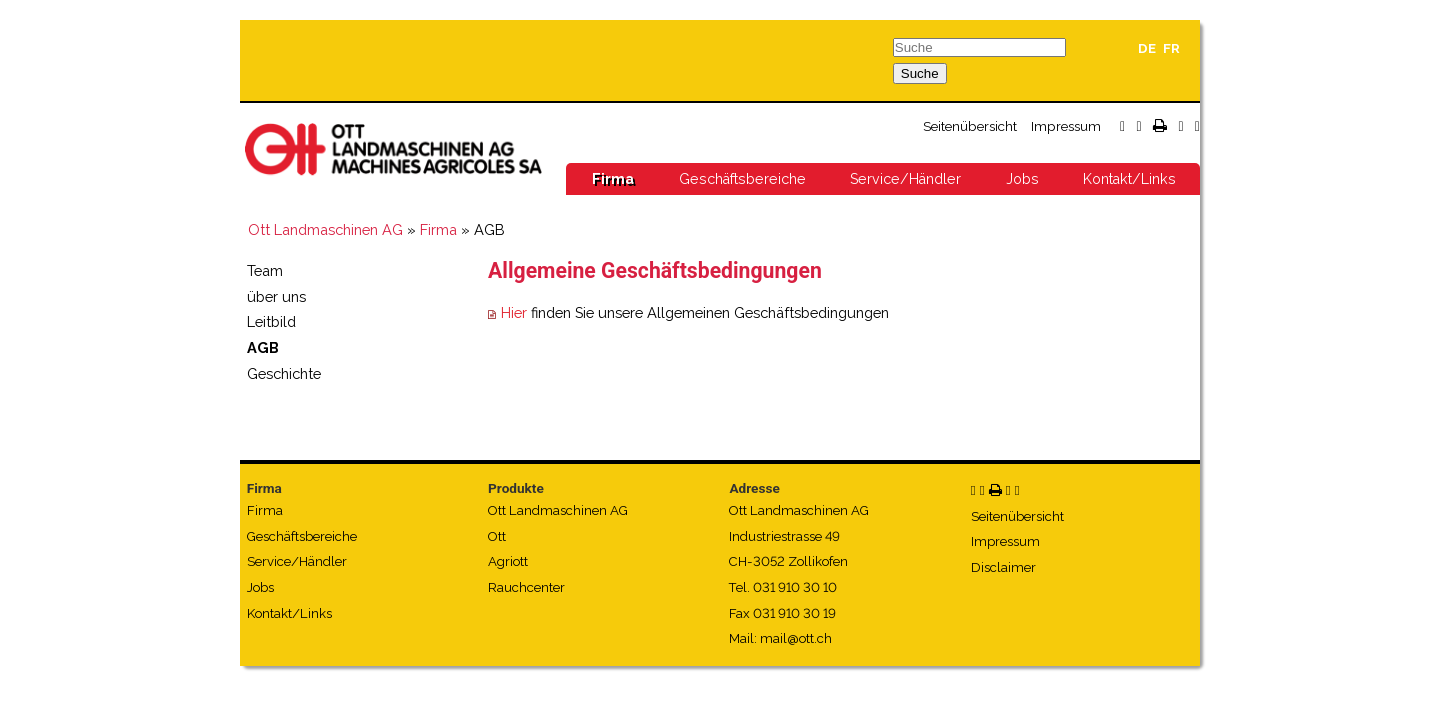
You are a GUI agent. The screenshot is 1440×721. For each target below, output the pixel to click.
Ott (497, 536)
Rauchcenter (526, 587)
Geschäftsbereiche (742, 179)
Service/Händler (905, 179)
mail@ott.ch (796, 638)
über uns (276, 296)
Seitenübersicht (970, 126)
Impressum (1066, 126)
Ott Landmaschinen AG (325, 229)
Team (265, 270)
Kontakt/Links (1129, 179)
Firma (613, 179)
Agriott (508, 561)
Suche (920, 73)
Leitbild (271, 321)
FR (1171, 48)
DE (1147, 48)
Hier (514, 312)
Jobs (1022, 179)
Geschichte (284, 373)
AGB (263, 347)
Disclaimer (1003, 567)
